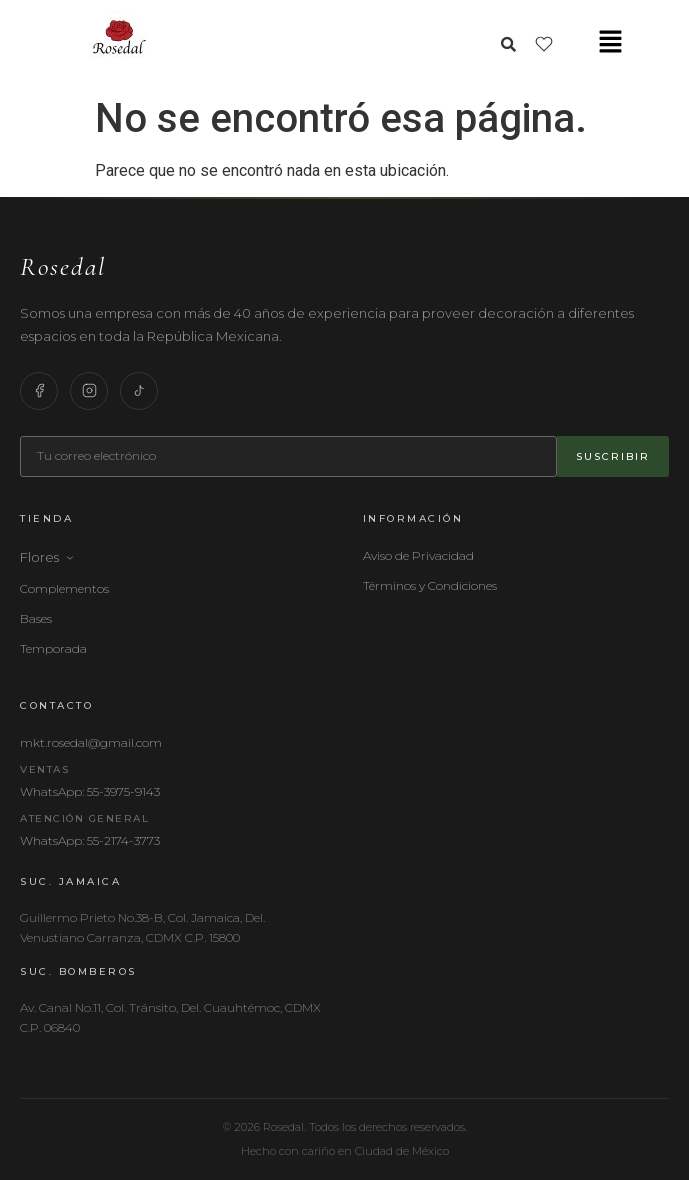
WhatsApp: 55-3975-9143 (90, 791)
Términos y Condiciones (430, 585)
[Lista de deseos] (544, 44)
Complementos (64, 588)
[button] (610, 43)
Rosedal (63, 266)
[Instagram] (89, 391)
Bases (36, 618)
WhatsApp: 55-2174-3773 (90, 840)
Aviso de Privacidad (418, 555)
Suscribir (613, 456)
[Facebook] (39, 391)
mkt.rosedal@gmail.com (91, 742)
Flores (47, 557)
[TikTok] (139, 391)
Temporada (53, 648)
